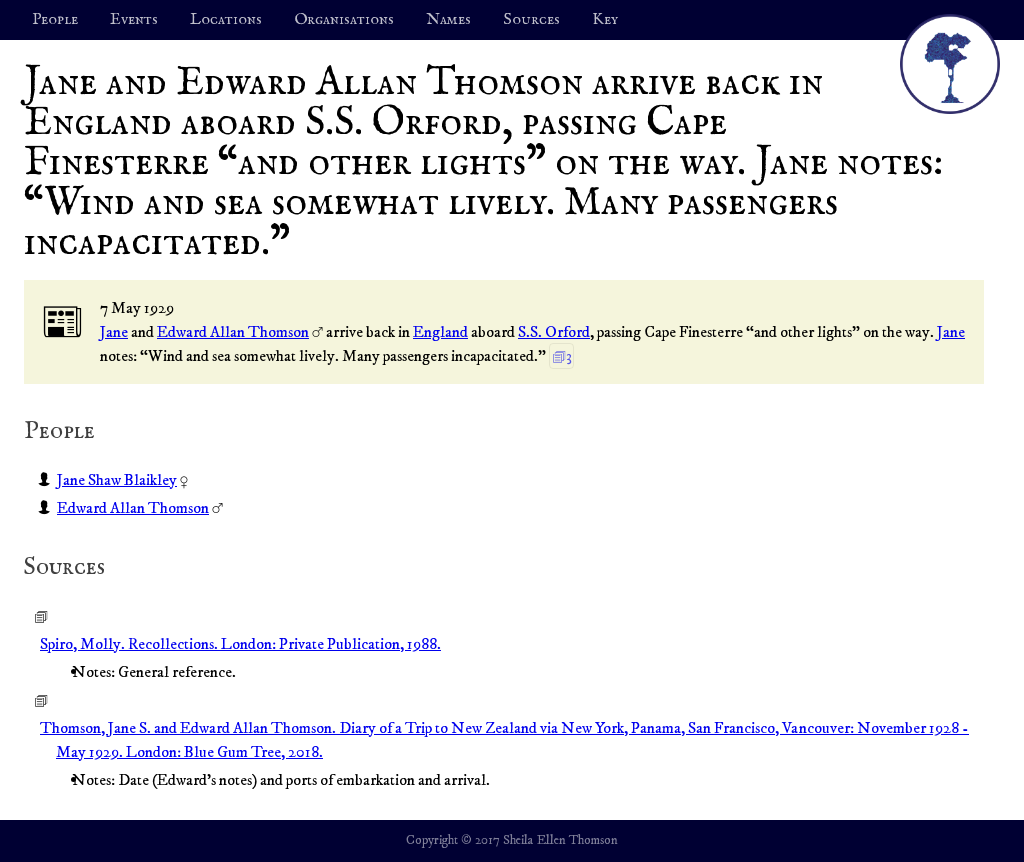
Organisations (344, 20)
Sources (531, 20)
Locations (226, 20)
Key (605, 20)
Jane (114, 332)
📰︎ (62, 323)
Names (448, 20)
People (55, 20)
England (440, 332)
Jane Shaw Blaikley (117, 480)
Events (134, 20)
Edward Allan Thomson (233, 332)
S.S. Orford (554, 332)
